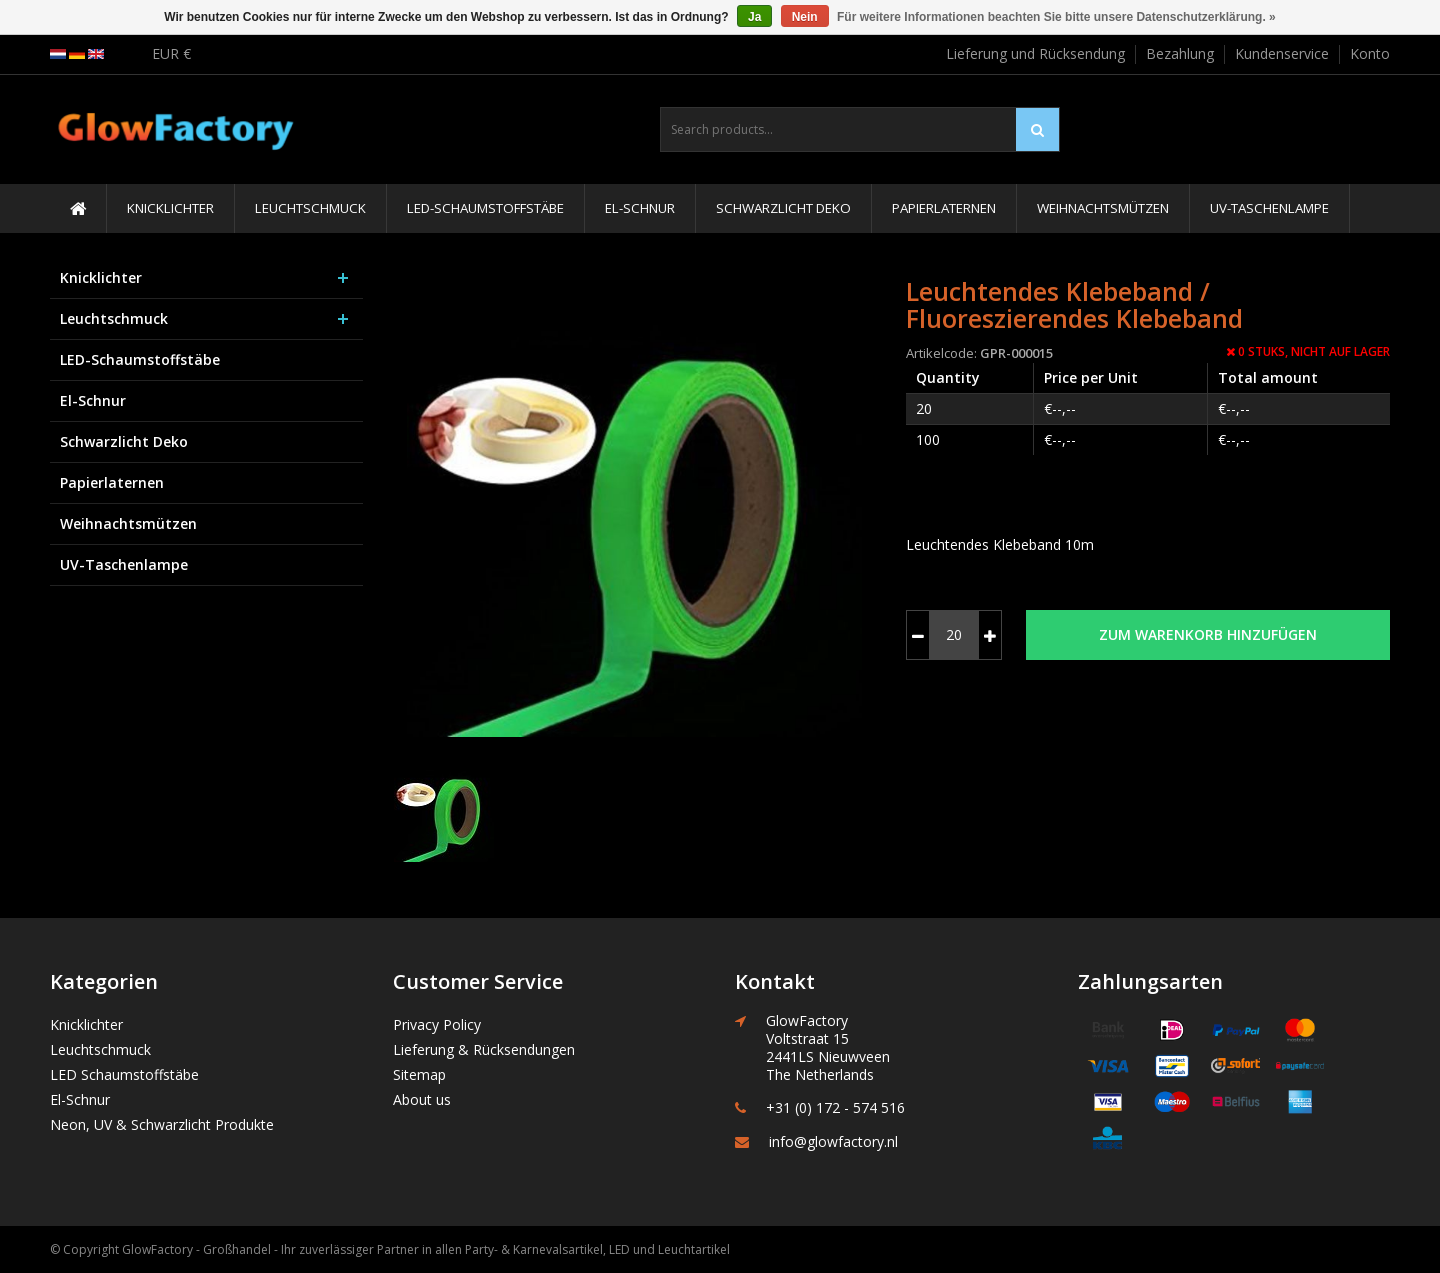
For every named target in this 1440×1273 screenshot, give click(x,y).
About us (422, 1099)
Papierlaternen (944, 208)
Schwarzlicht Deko (783, 208)
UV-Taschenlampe (1269, 208)
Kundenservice (1282, 53)
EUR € (171, 53)
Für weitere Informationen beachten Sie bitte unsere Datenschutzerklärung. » (1056, 17)
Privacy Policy (437, 1024)
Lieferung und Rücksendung (1035, 53)
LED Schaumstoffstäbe (124, 1074)
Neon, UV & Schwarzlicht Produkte (162, 1124)
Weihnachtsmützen (1103, 208)
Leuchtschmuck (310, 208)
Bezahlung (1180, 53)
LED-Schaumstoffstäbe (485, 208)
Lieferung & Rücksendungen (484, 1049)
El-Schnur (640, 208)
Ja (754, 17)
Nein (805, 17)
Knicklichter (170, 208)
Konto (1370, 53)
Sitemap (419, 1074)
